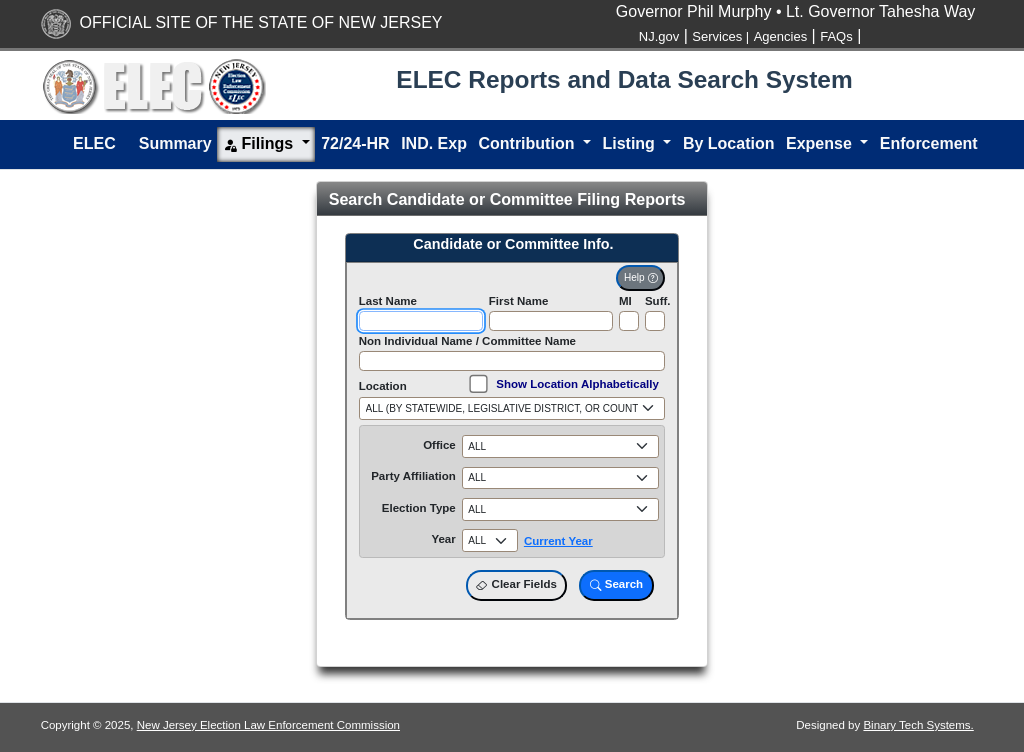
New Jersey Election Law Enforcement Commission (268, 725)
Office (439, 445)
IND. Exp (434, 143)
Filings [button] (260, 144)
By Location (729, 143)
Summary (175, 143)
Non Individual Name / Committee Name (467, 341)
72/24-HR (355, 143)
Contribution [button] (528, 143)
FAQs (836, 36)
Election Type (419, 508)
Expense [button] (821, 143)
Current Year (558, 541)
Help (640, 278)
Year (443, 539)
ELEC (94, 143)
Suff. (658, 301)
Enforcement (929, 143)
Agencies (780, 36)
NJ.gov (659, 36)
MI (625, 301)
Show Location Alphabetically (577, 384)
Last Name (388, 301)
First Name (518, 301)
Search (617, 584)
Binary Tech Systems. (918, 725)
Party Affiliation (413, 476)
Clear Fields (516, 584)
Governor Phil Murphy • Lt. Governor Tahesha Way (796, 11)
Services (720, 36)
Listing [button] (630, 143)
